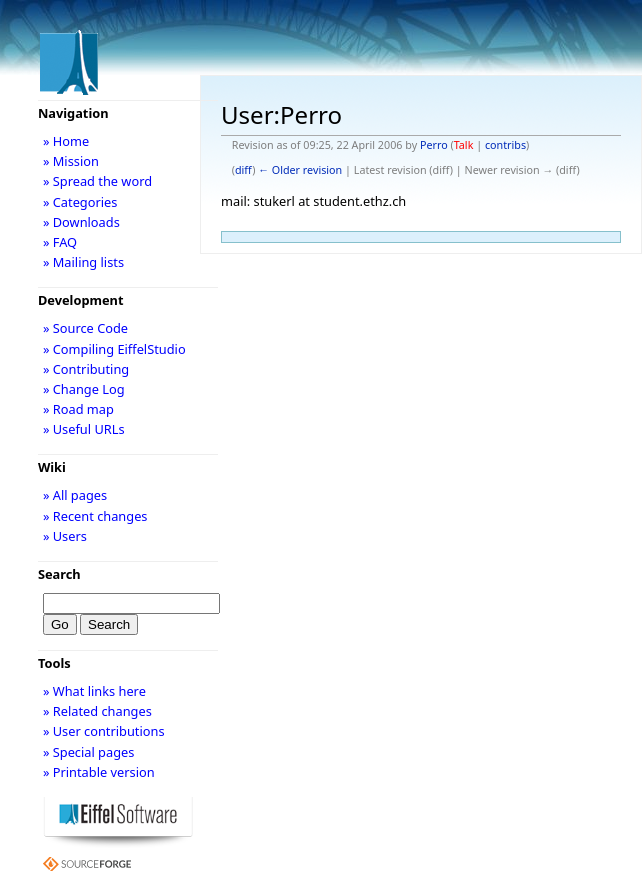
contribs (505, 145)
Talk (464, 145)
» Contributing (86, 369)
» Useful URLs (84, 429)
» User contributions (104, 731)
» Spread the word (97, 181)
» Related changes (97, 711)
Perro (434, 145)
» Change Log (84, 389)
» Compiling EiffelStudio (114, 349)
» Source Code (85, 328)
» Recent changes (95, 516)
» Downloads (81, 222)
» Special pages (88, 752)
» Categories (80, 202)
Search (59, 574)
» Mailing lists (83, 262)
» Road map (78, 409)
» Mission (71, 161)
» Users (65, 536)
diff (243, 170)
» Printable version (99, 772)
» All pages (75, 495)
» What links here (94, 691)
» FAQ (60, 242)
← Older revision (300, 170)
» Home (66, 141)
